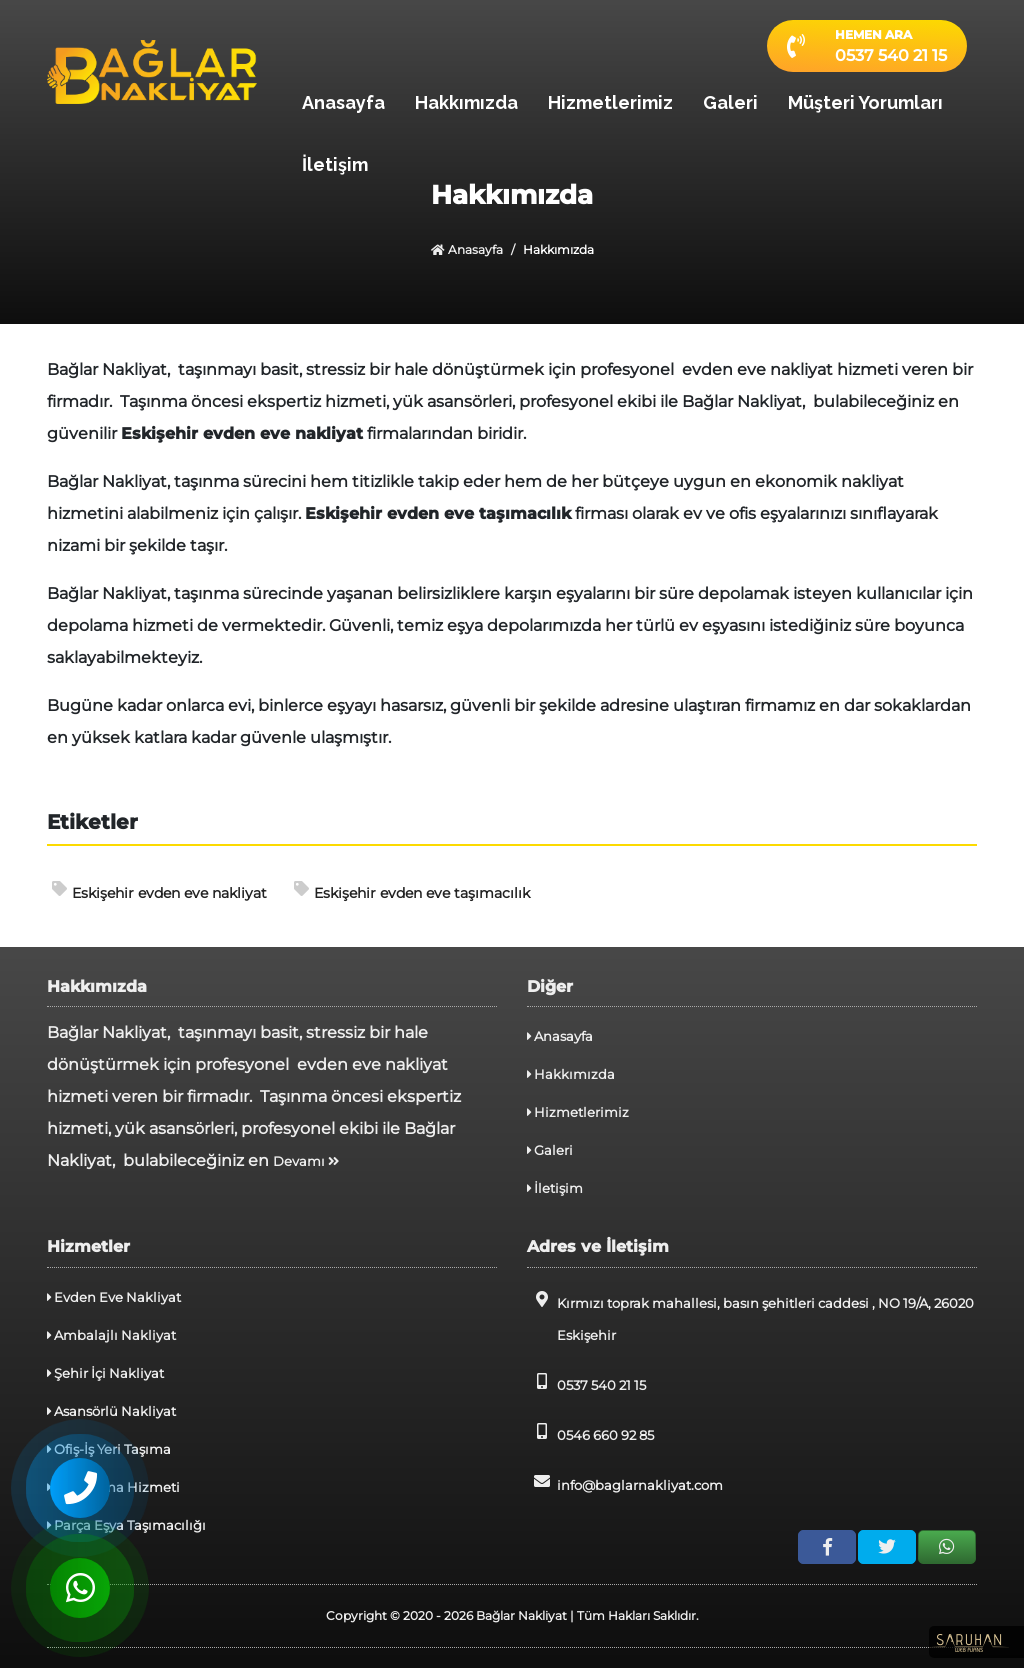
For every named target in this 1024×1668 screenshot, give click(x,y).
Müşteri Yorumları (865, 102)
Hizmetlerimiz (610, 102)
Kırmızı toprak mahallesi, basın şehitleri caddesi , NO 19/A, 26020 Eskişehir (750, 1317)
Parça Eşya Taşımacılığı (126, 1525)
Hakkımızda (466, 102)
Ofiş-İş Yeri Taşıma (109, 1449)
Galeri (730, 102)
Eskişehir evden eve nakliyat (159, 891)
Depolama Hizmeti (113, 1487)
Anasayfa (343, 102)
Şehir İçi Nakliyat (105, 1373)
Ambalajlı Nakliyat (111, 1335)
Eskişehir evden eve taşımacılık (412, 891)
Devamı (306, 1161)
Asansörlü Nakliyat (111, 1411)
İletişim (335, 164)
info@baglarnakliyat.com (625, 1483)
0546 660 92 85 (590, 1433)
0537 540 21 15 (586, 1383)
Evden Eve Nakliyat (114, 1297)
